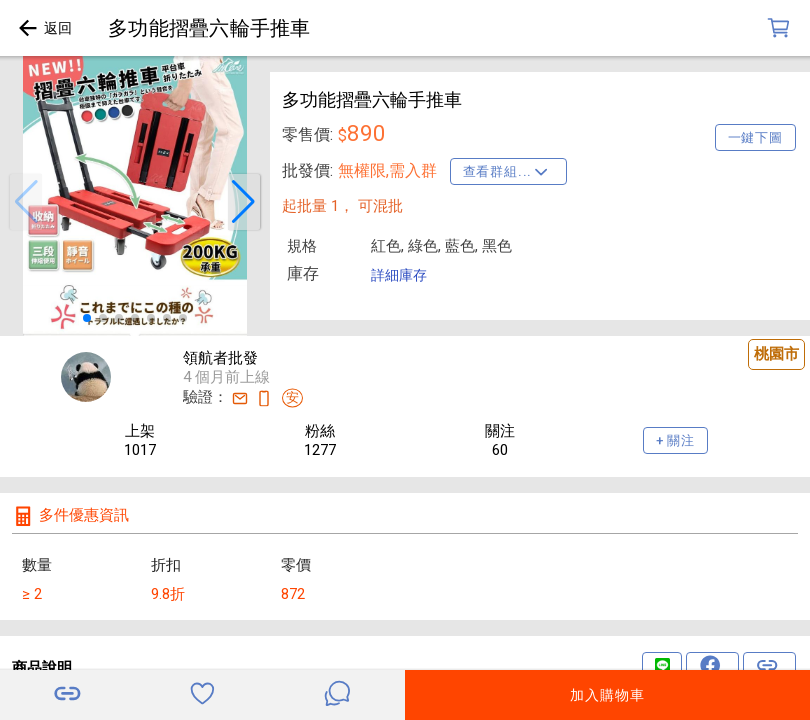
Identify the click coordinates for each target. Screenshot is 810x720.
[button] (26, 202)
